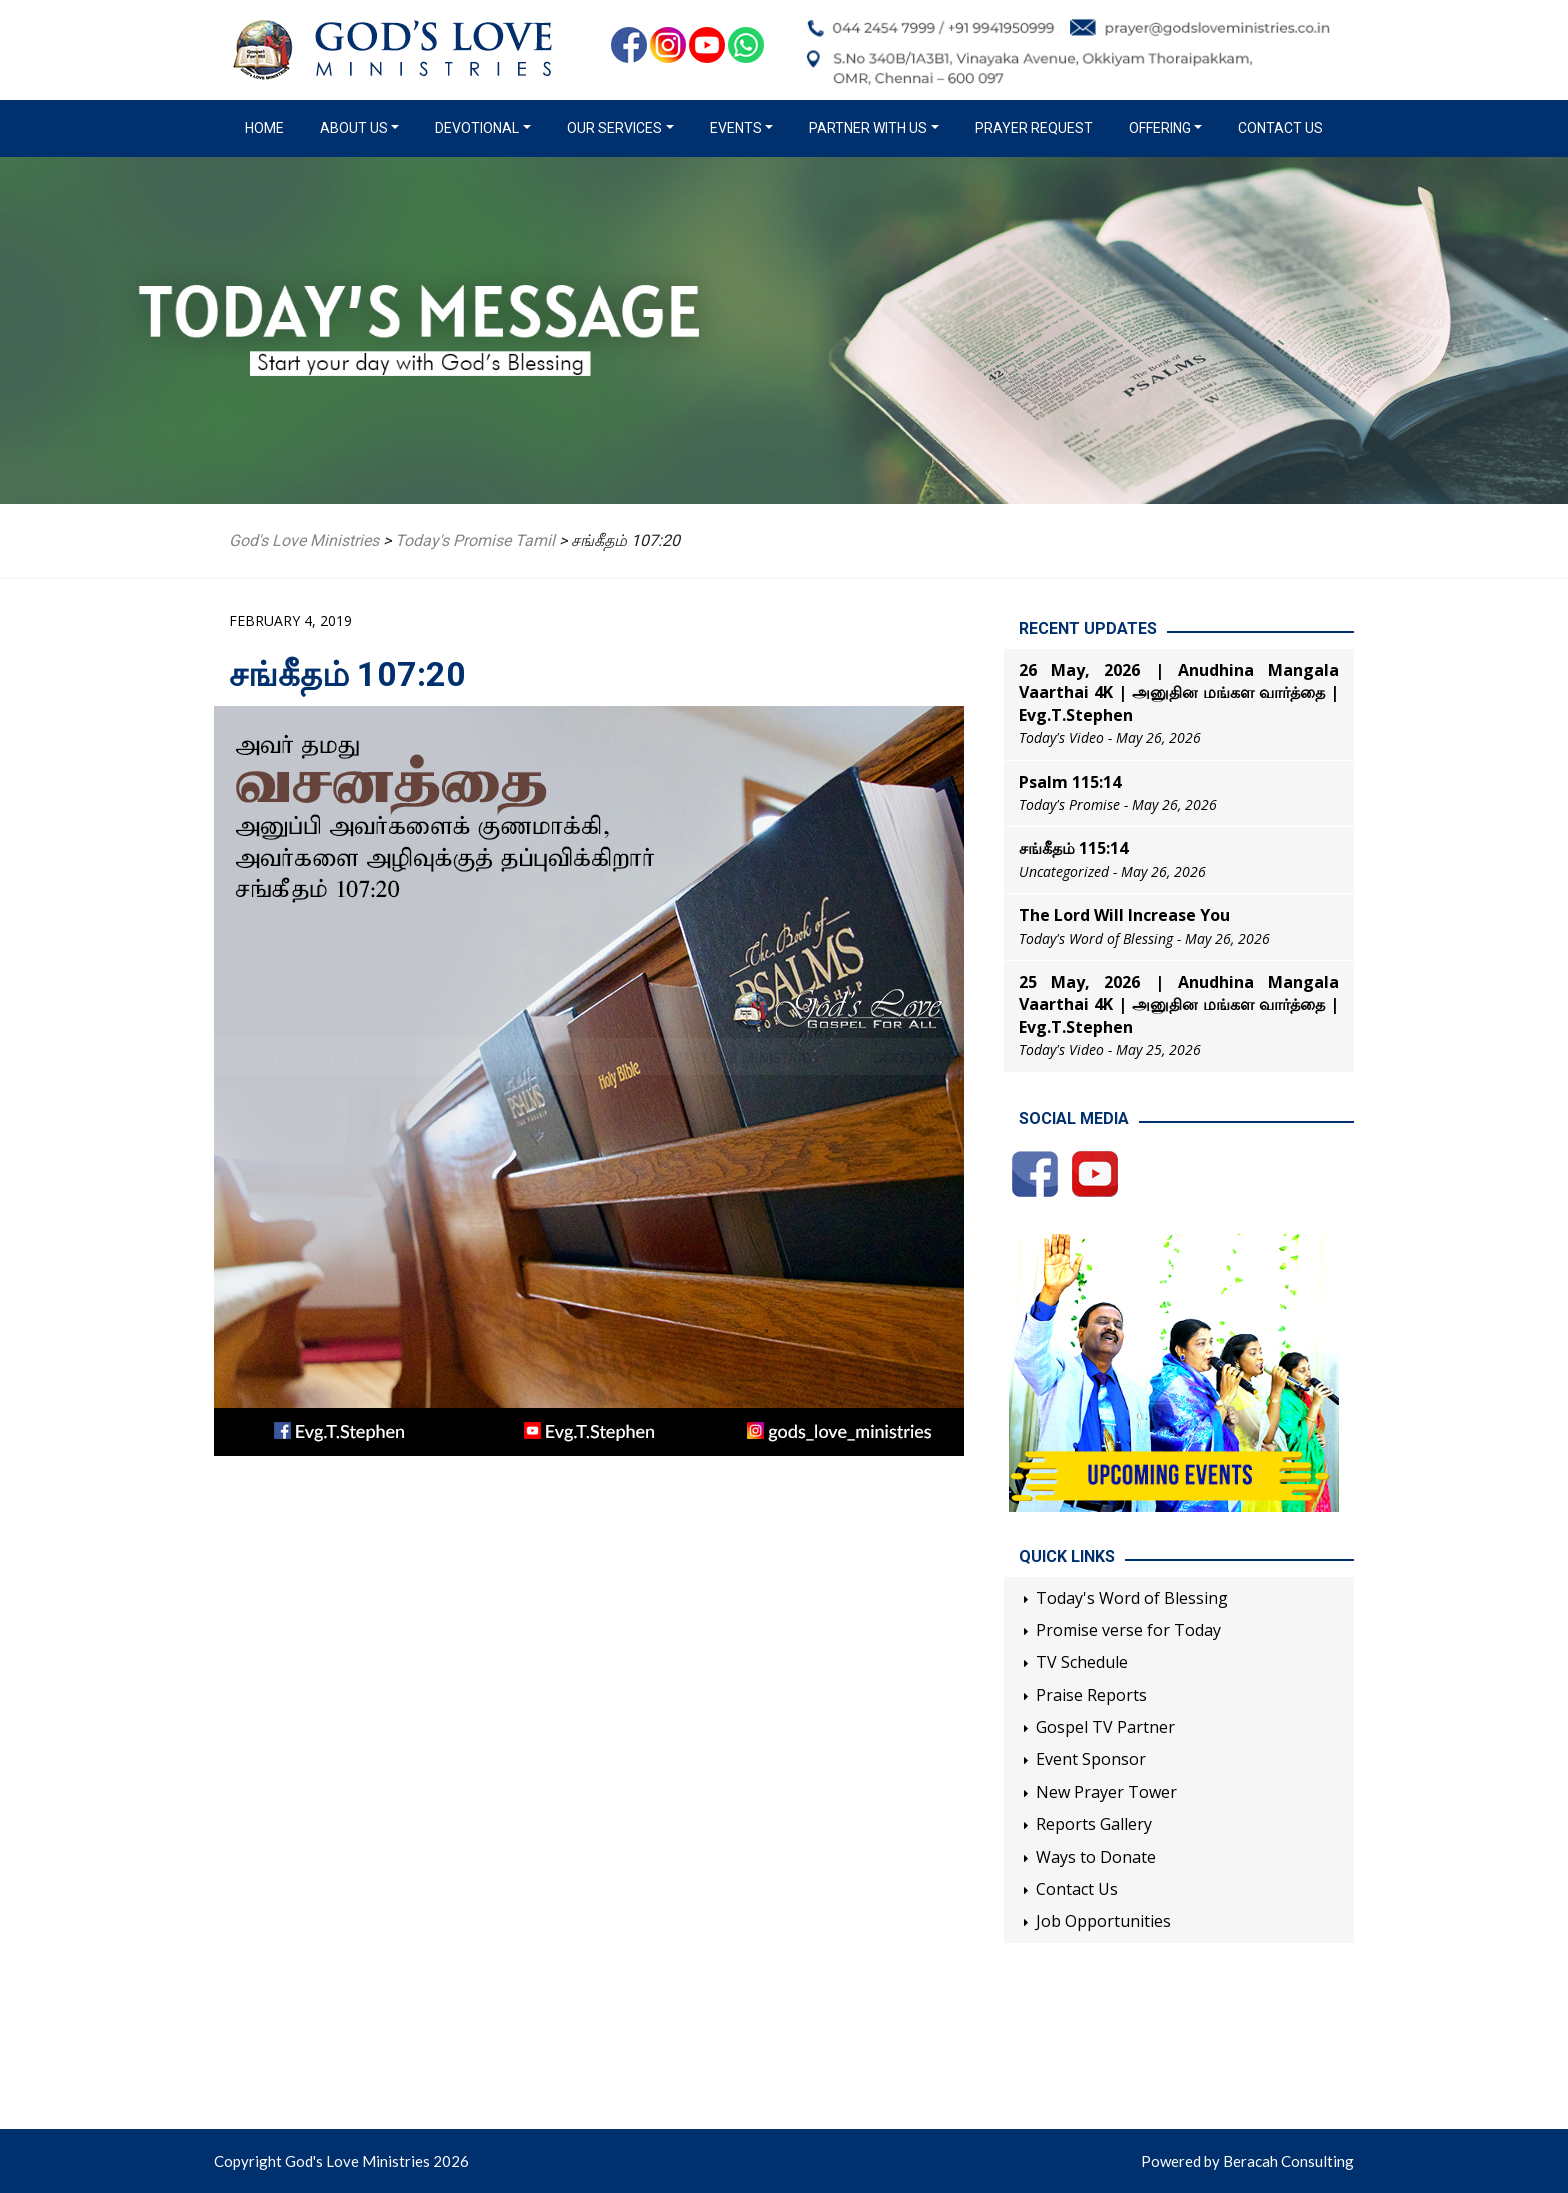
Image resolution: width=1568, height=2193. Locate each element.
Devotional (477, 128)
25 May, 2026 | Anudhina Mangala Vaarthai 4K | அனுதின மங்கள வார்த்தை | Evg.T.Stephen (1179, 1004)
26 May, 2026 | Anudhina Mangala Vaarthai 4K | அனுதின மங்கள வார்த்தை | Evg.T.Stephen (1179, 692)
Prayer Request (1034, 128)
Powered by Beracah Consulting (1247, 2161)
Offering (1160, 128)
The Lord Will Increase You (1124, 915)
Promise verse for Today (1128, 1630)
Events (736, 128)
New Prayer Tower (1106, 1792)
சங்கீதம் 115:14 (1073, 848)
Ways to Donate (1096, 1857)
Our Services (614, 128)
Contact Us (1280, 128)
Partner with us (868, 128)
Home (268, 127)
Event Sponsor (1091, 1759)
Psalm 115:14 (1070, 782)
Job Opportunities (1103, 1921)
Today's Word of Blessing (1132, 1598)
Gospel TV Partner (1105, 1727)
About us (354, 128)
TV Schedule (1082, 1662)
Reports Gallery (1094, 1824)
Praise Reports (1091, 1695)
